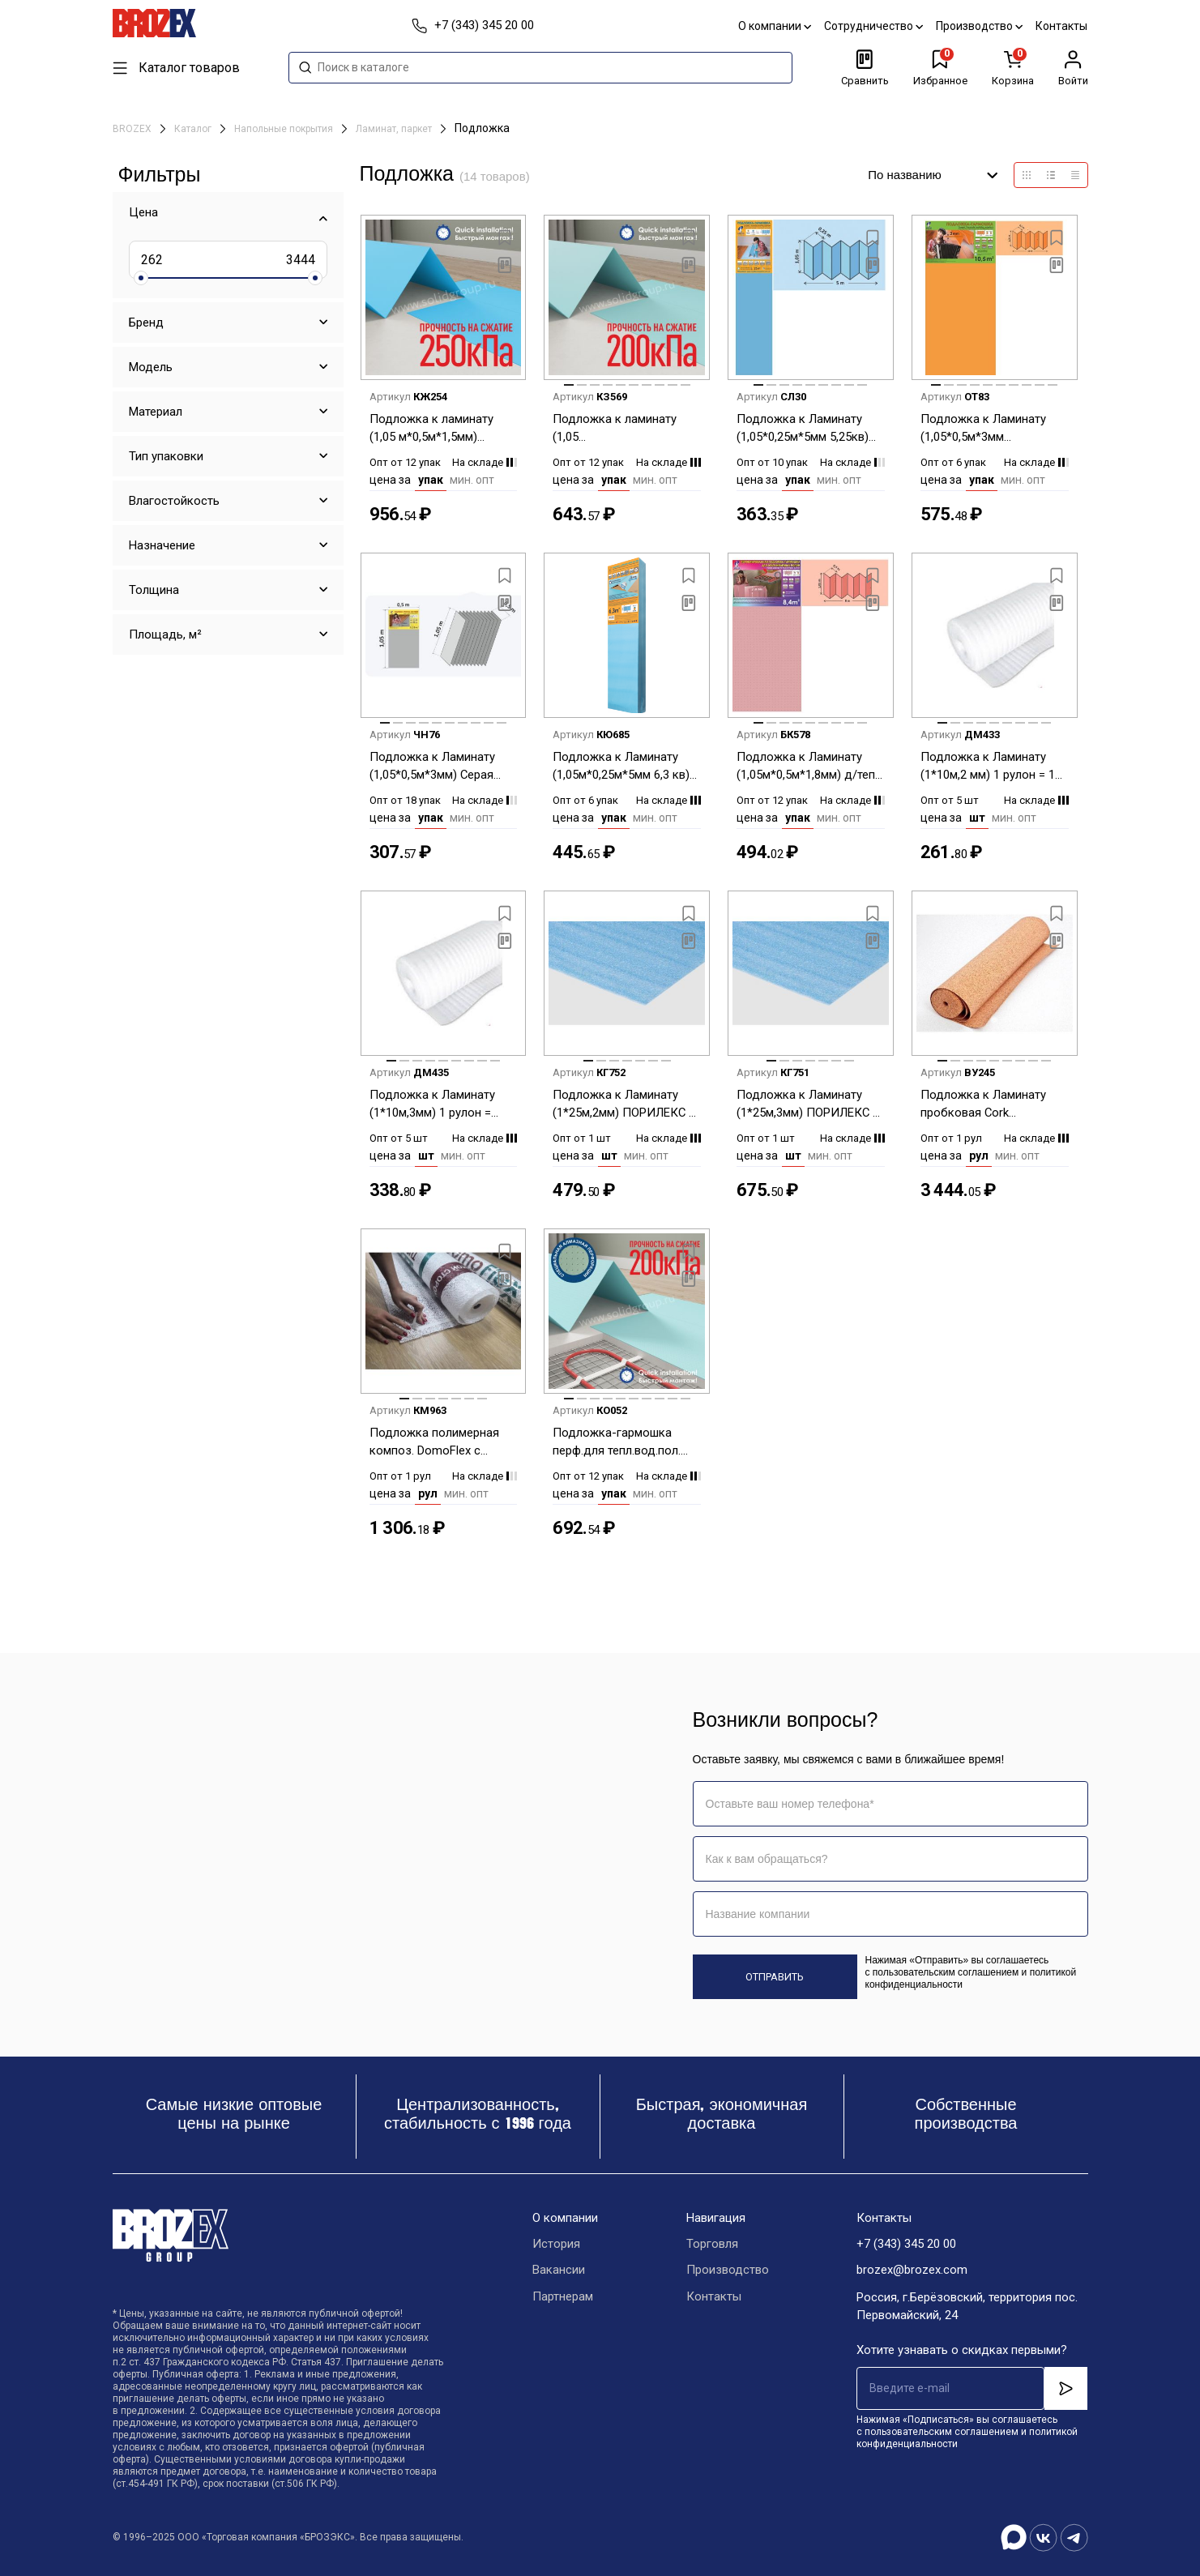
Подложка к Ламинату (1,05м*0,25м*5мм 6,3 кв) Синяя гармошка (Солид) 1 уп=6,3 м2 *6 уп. (623, 767)
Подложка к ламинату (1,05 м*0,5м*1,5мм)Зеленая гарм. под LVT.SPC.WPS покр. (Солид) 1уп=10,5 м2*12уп (617, 429)
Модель (151, 367)
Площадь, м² (165, 634)
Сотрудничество (874, 25)
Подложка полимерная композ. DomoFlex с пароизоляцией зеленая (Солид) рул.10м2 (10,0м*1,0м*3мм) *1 (437, 1442)
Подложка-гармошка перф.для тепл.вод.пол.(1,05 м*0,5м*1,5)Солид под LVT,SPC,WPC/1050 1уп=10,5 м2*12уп (617, 1442)
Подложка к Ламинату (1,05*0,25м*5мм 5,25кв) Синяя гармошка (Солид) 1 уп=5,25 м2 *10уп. (807, 429)
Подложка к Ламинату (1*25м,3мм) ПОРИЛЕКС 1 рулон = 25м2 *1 (808, 1104)
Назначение (162, 545)
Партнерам (562, 2298)
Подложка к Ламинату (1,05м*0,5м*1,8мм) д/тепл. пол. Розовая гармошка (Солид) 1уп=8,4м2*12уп (810, 767)
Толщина (154, 590)
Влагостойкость (174, 500)
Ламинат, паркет (395, 129)
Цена (143, 212)
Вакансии (558, 2271)
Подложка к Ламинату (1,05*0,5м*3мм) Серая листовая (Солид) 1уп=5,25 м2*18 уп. (432, 767)
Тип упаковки (166, 456)
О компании (775, 25)
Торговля (712, 2244)
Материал (155, 411)
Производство (980, 25)
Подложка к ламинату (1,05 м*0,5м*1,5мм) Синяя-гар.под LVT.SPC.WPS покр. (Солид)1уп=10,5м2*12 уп (439, 429)
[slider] (141, 278)
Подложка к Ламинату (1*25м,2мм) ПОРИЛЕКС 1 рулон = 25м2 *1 (624, 1104)
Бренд (146, 322)
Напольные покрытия (284, 129)
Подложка (482, 128)
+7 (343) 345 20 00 (906, 2244)
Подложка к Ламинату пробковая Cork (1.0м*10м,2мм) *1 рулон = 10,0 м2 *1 (992, 1104)
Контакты (1062, 25)
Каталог (194, 129)
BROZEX (133, 129)
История (556, 2244)
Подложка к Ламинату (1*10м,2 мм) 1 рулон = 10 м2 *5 (990, 767)
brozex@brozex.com (911, 2271)
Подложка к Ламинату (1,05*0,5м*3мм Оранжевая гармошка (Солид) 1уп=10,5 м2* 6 (984, 429)
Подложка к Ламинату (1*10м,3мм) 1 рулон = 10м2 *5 (432, 1104)
